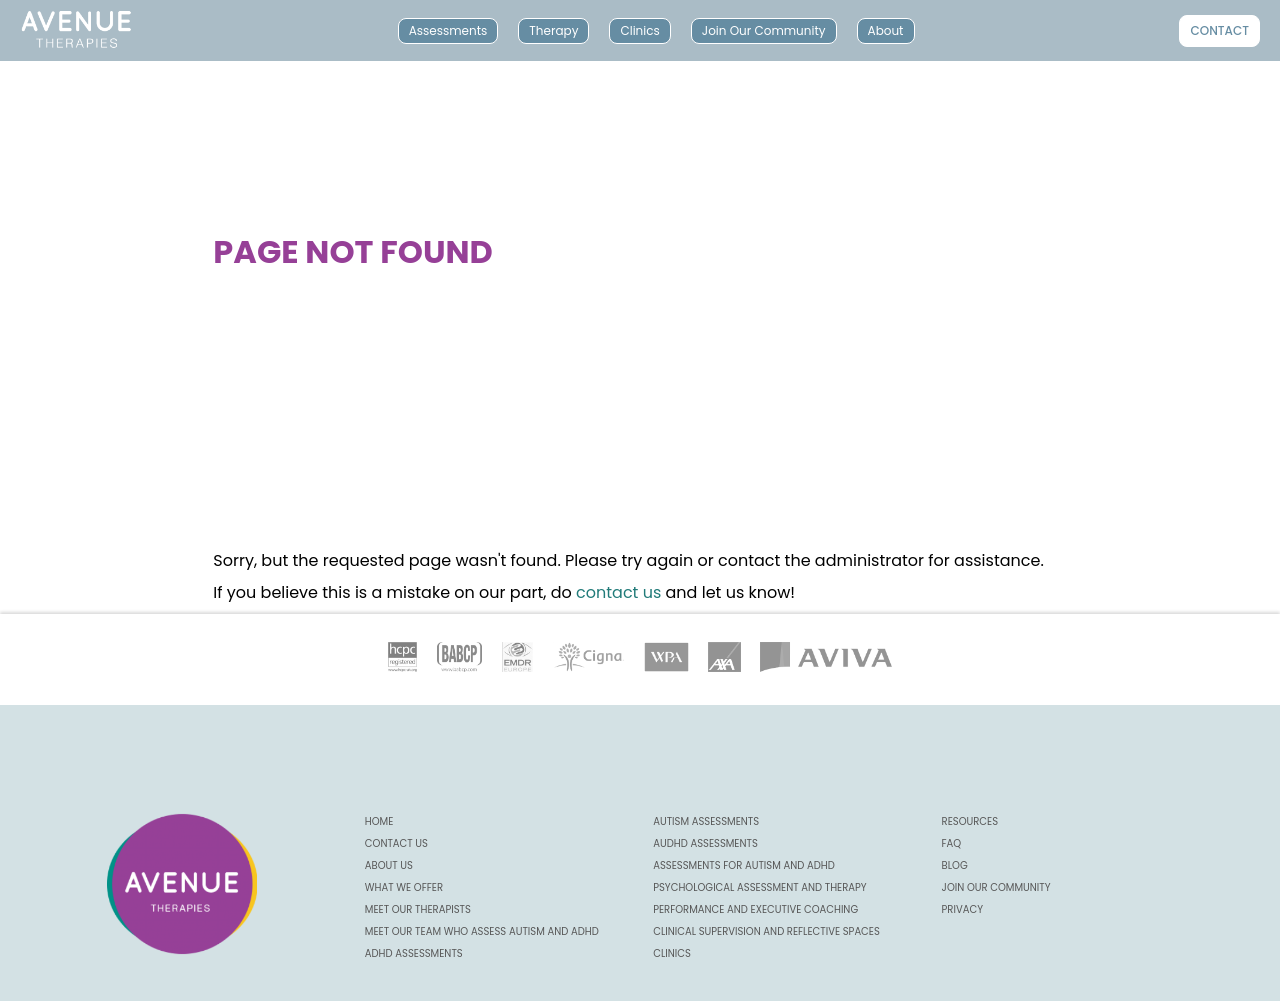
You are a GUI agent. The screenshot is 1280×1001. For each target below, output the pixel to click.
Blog (955, 865)
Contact (1219, 30)
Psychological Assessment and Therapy (760, 887)
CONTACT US (396, 843)
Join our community (996, 887)
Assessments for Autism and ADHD (744, 865)
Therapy (553, 30)
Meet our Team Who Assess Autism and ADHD (482, 931)
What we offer (404, 887)
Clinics (639, 30)
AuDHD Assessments (705, 843)
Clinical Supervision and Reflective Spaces (766, 931)
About (886, 30)
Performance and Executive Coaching (755, 909)
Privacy (962, 909)
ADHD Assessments (414, 953)
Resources (970, 821)
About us (389, 865)
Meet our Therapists (418, 909)
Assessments (448, 30)
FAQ (952, 843)
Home (379, 821)
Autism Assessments (706, 821)
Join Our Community (764, 30)
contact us (618, 592)
